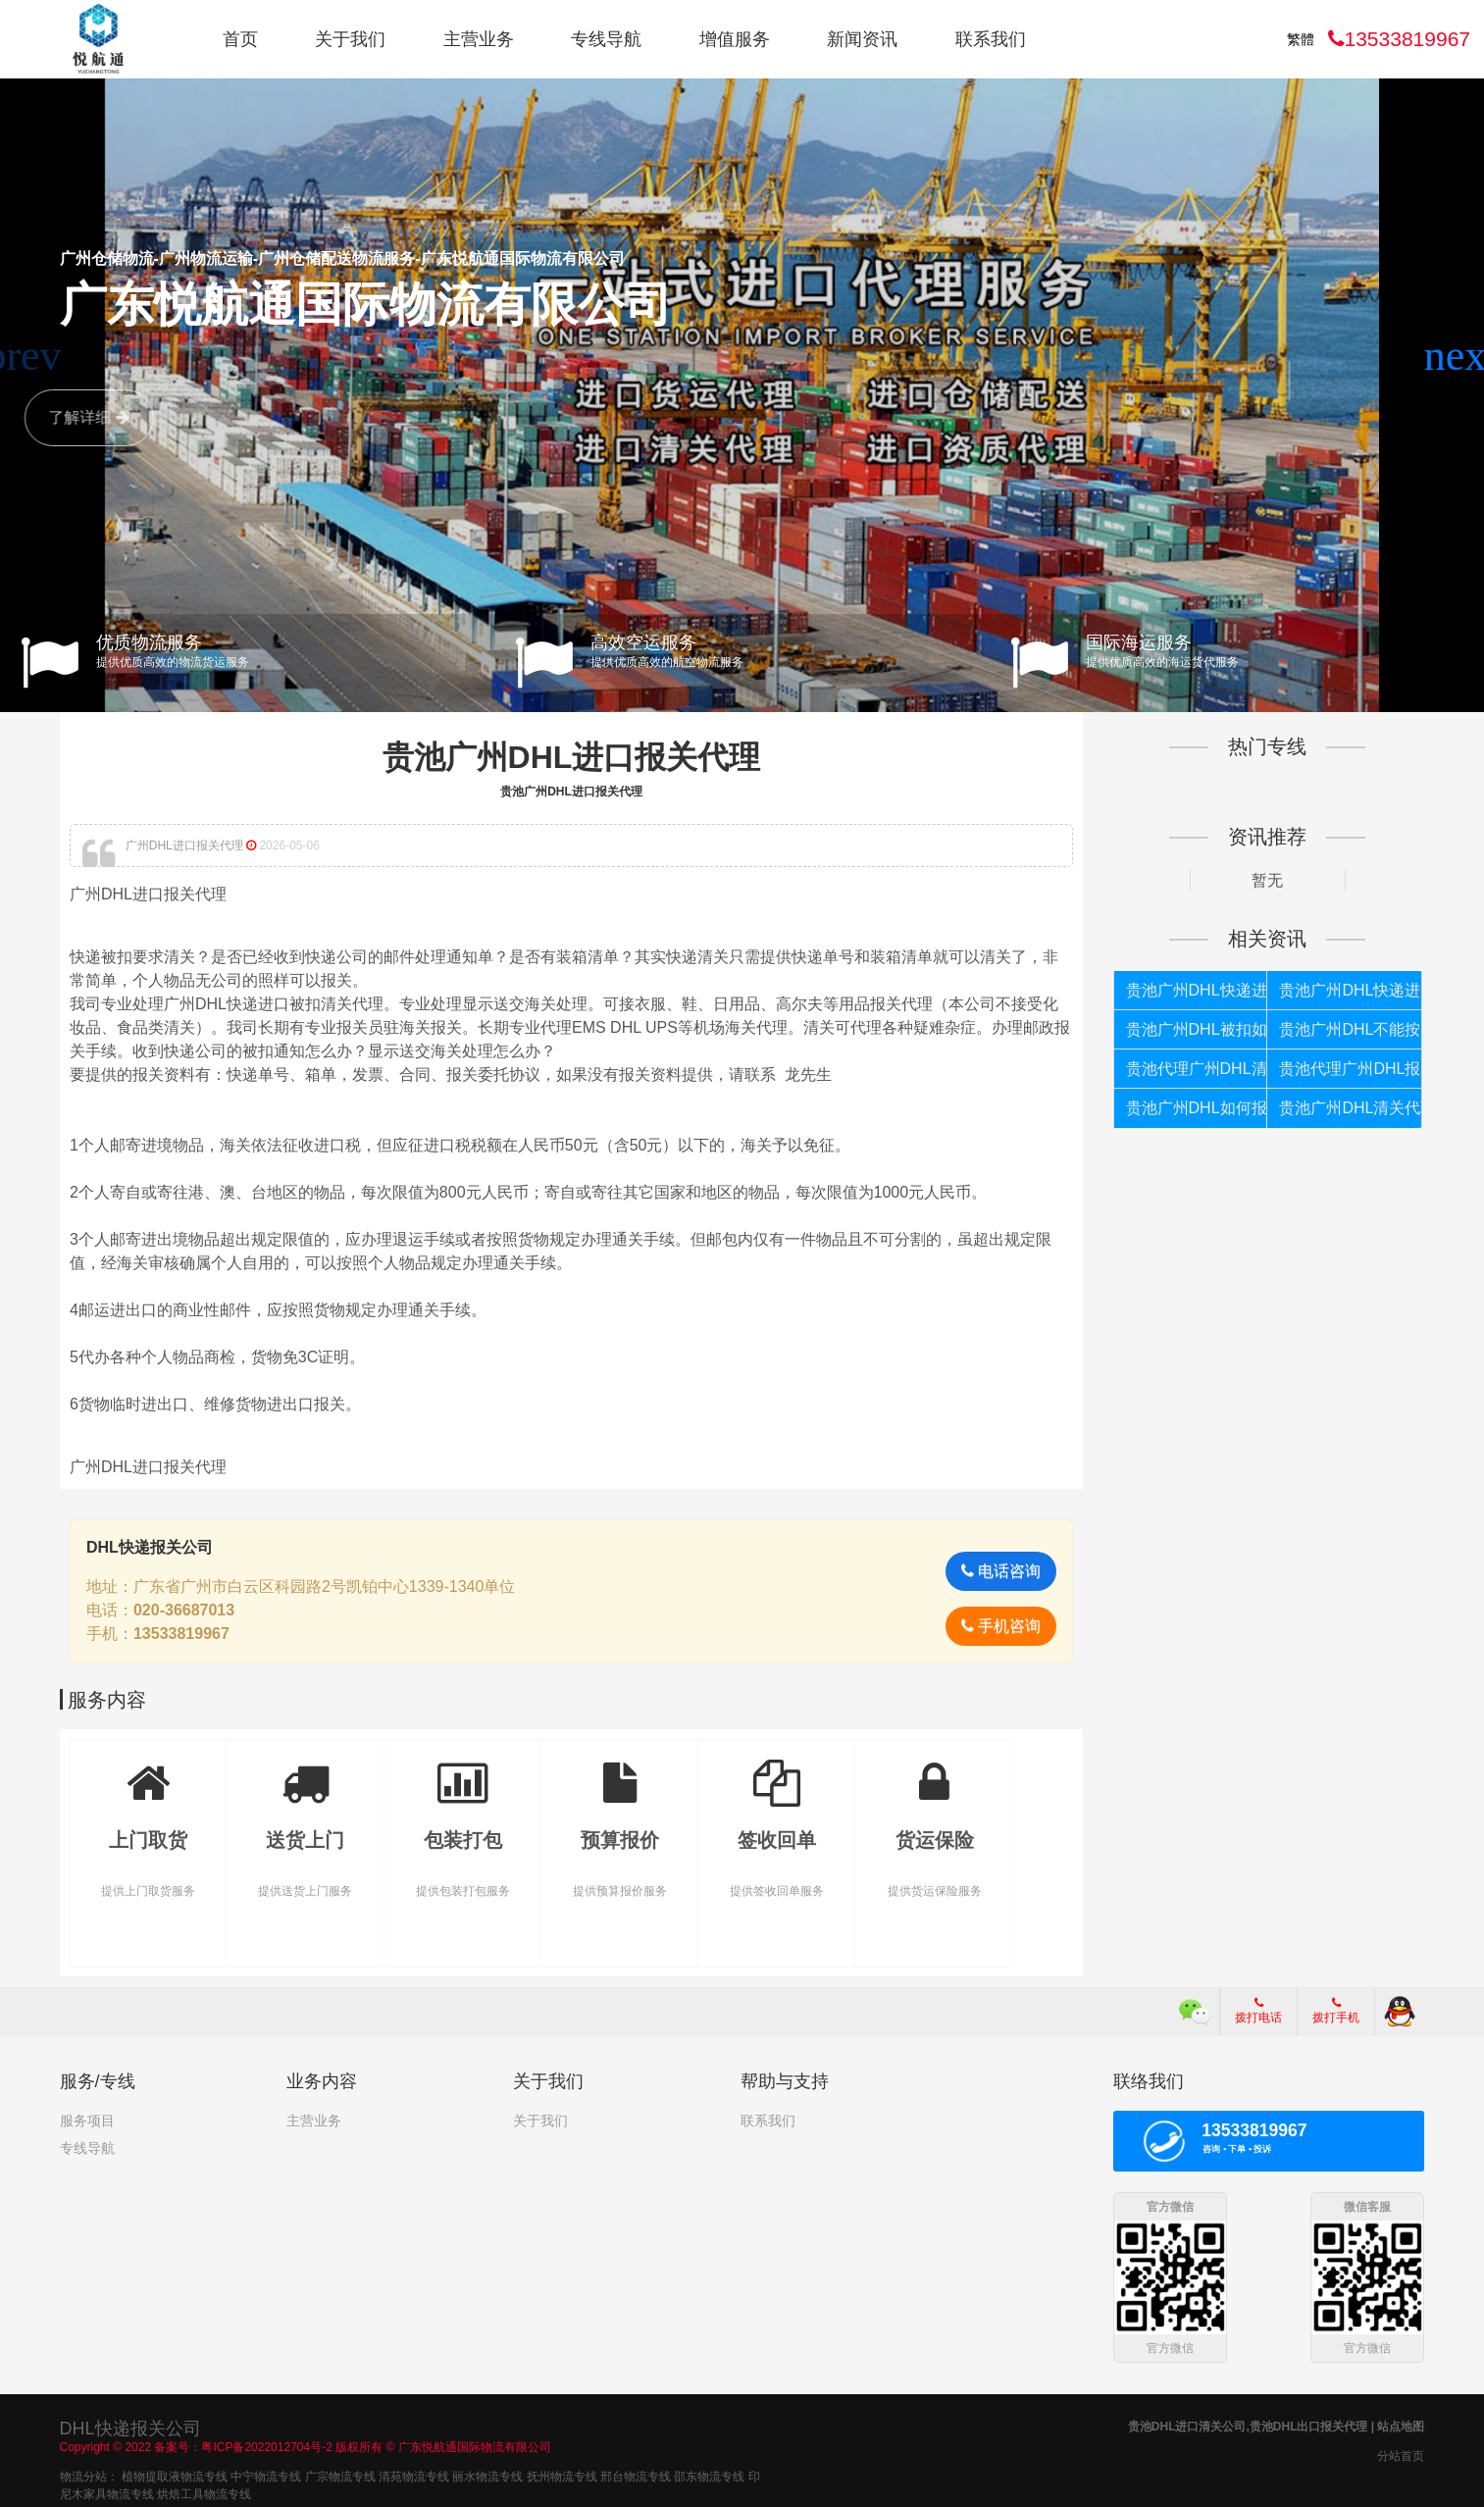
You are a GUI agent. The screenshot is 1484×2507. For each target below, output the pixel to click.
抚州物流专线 (562, 2474)
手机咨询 (1001, 1625)
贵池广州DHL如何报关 (1197, 1108)
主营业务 (478, 39)
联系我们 (990, 39)
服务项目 (87, 2120)
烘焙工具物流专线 (204, 2492)
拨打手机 (1335, 2010)
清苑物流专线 (414, 2474)
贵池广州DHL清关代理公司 (1350, 1108)
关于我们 (350, 39)
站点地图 (1400, 2424)
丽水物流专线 (487, 2474)
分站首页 (1400, 2454)
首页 (240, 39)
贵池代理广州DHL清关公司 (1197, 1068)
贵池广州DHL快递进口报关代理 (1197, 990)
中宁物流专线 (265, 2474)
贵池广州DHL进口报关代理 (572, 757)
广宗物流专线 (340, 2474)
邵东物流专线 (709, 2474)
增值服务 (734, 39)
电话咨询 (1001, 1570)
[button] (1461, 356)
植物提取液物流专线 (175, 2474)
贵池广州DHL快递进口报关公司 (1350, 990)
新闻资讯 (862, 39)
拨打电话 (1258, 2010)
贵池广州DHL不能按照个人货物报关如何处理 (1350, 1029)
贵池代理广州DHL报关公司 (1350, 1068)
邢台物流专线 (635, 2474)
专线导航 (606, 39)
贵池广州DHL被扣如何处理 (1197, 1029)
